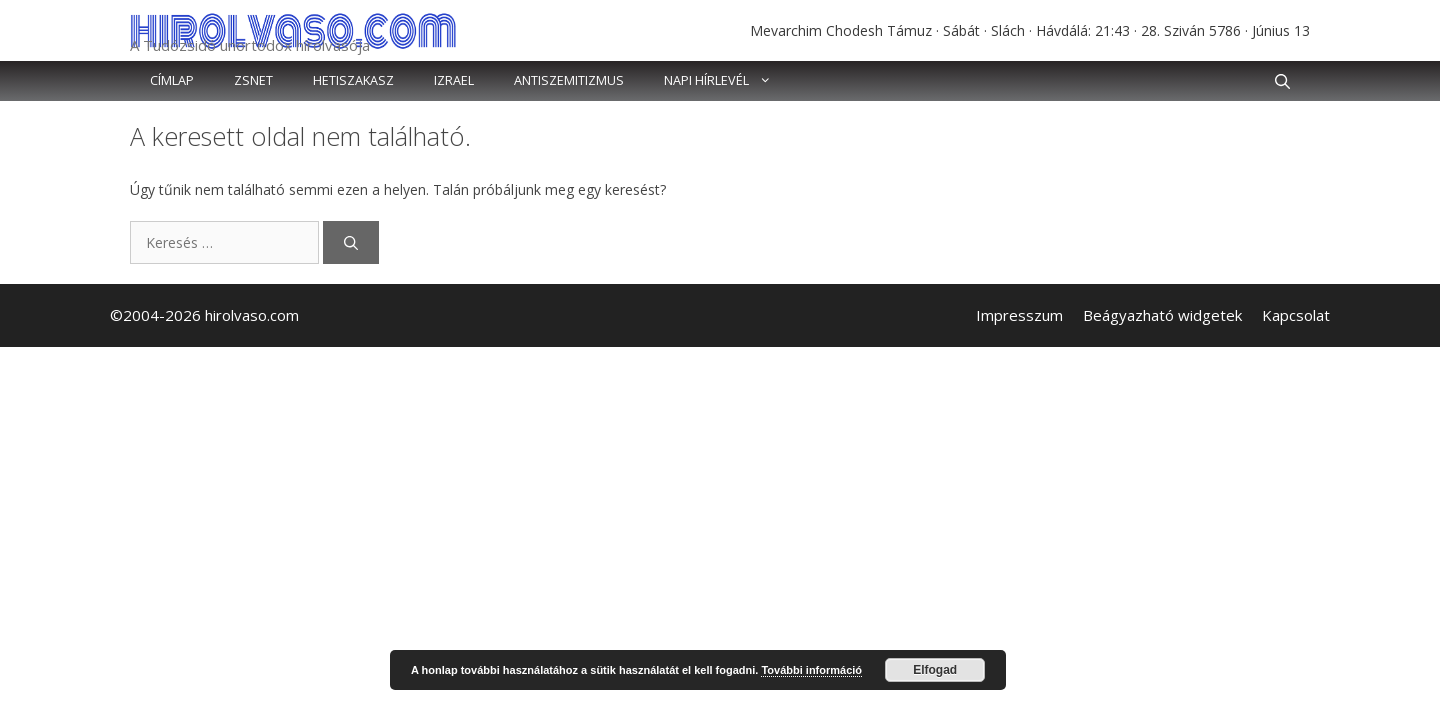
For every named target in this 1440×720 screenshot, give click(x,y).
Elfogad (935, 670)
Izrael (454, 80)
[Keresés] (351, 242)
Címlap (172, 80)
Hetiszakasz (353, 80)
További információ (811, 670)
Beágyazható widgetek (1162, 315)
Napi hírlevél (728, 81)
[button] (1282, 81)
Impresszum (1019, 315)
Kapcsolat (1296, 315)
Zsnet (253, 80)
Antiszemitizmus (569, 80)
